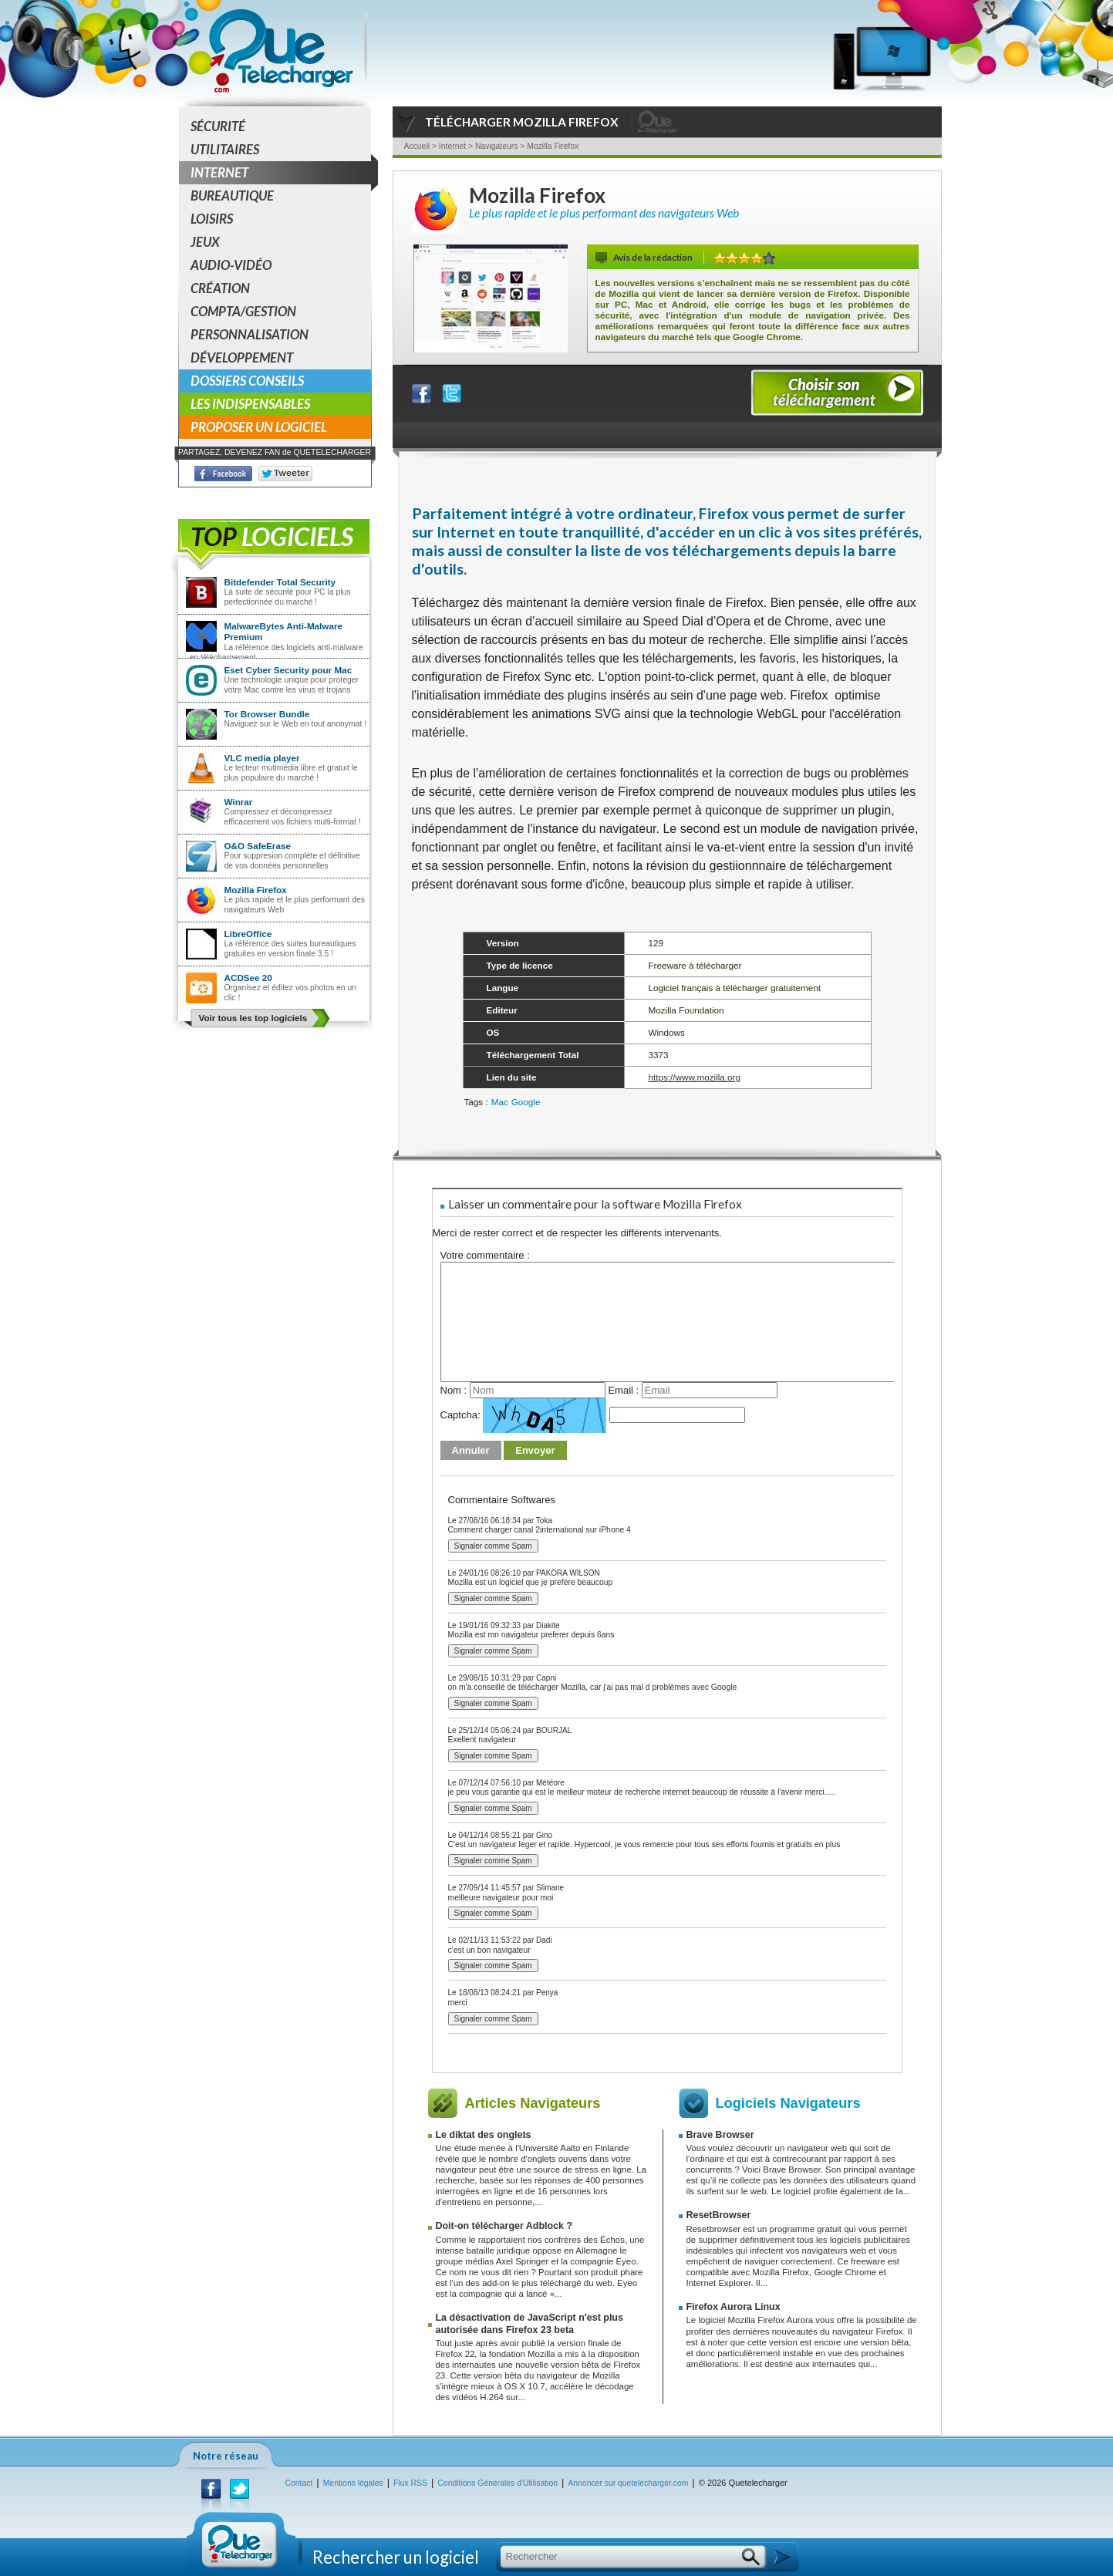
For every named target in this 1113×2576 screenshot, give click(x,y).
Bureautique (232, 195)
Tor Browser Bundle (267, 714)
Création (220, 288)
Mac (499, 1102)
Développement (242, 357)
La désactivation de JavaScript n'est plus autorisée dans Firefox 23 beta (529, 2323)
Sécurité (218, 126)
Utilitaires (225, 149)
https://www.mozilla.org (694, 1077)
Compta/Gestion (243, 311)
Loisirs (212, 219)
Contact (299, 2483)
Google (526, 1102)
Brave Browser (720, 2134)
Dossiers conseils (247, 381)
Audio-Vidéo (231, 265)
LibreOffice (248, 934)
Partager (431, 390)
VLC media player (262, 758)
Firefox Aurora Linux (733, 2306)
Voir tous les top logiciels (253, 1018)
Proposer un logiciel (259, 427)
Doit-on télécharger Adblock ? (504, 2225)
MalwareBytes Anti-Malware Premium (283, 631)
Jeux (205, 242)
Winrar (238, 802)
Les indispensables (250, 404)
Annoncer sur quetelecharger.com (628, 2483)
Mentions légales (353, 2483)
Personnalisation (250, 334)
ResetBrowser (718, 2215)
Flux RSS (410, 2483)
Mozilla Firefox (255, 890)
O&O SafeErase (257, 846)
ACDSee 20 (248, 978)
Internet (281, 172)
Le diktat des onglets (483, 2134)
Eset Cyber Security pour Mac (288, 670)
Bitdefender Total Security (280, 582)
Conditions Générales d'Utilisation (497, 2483)
